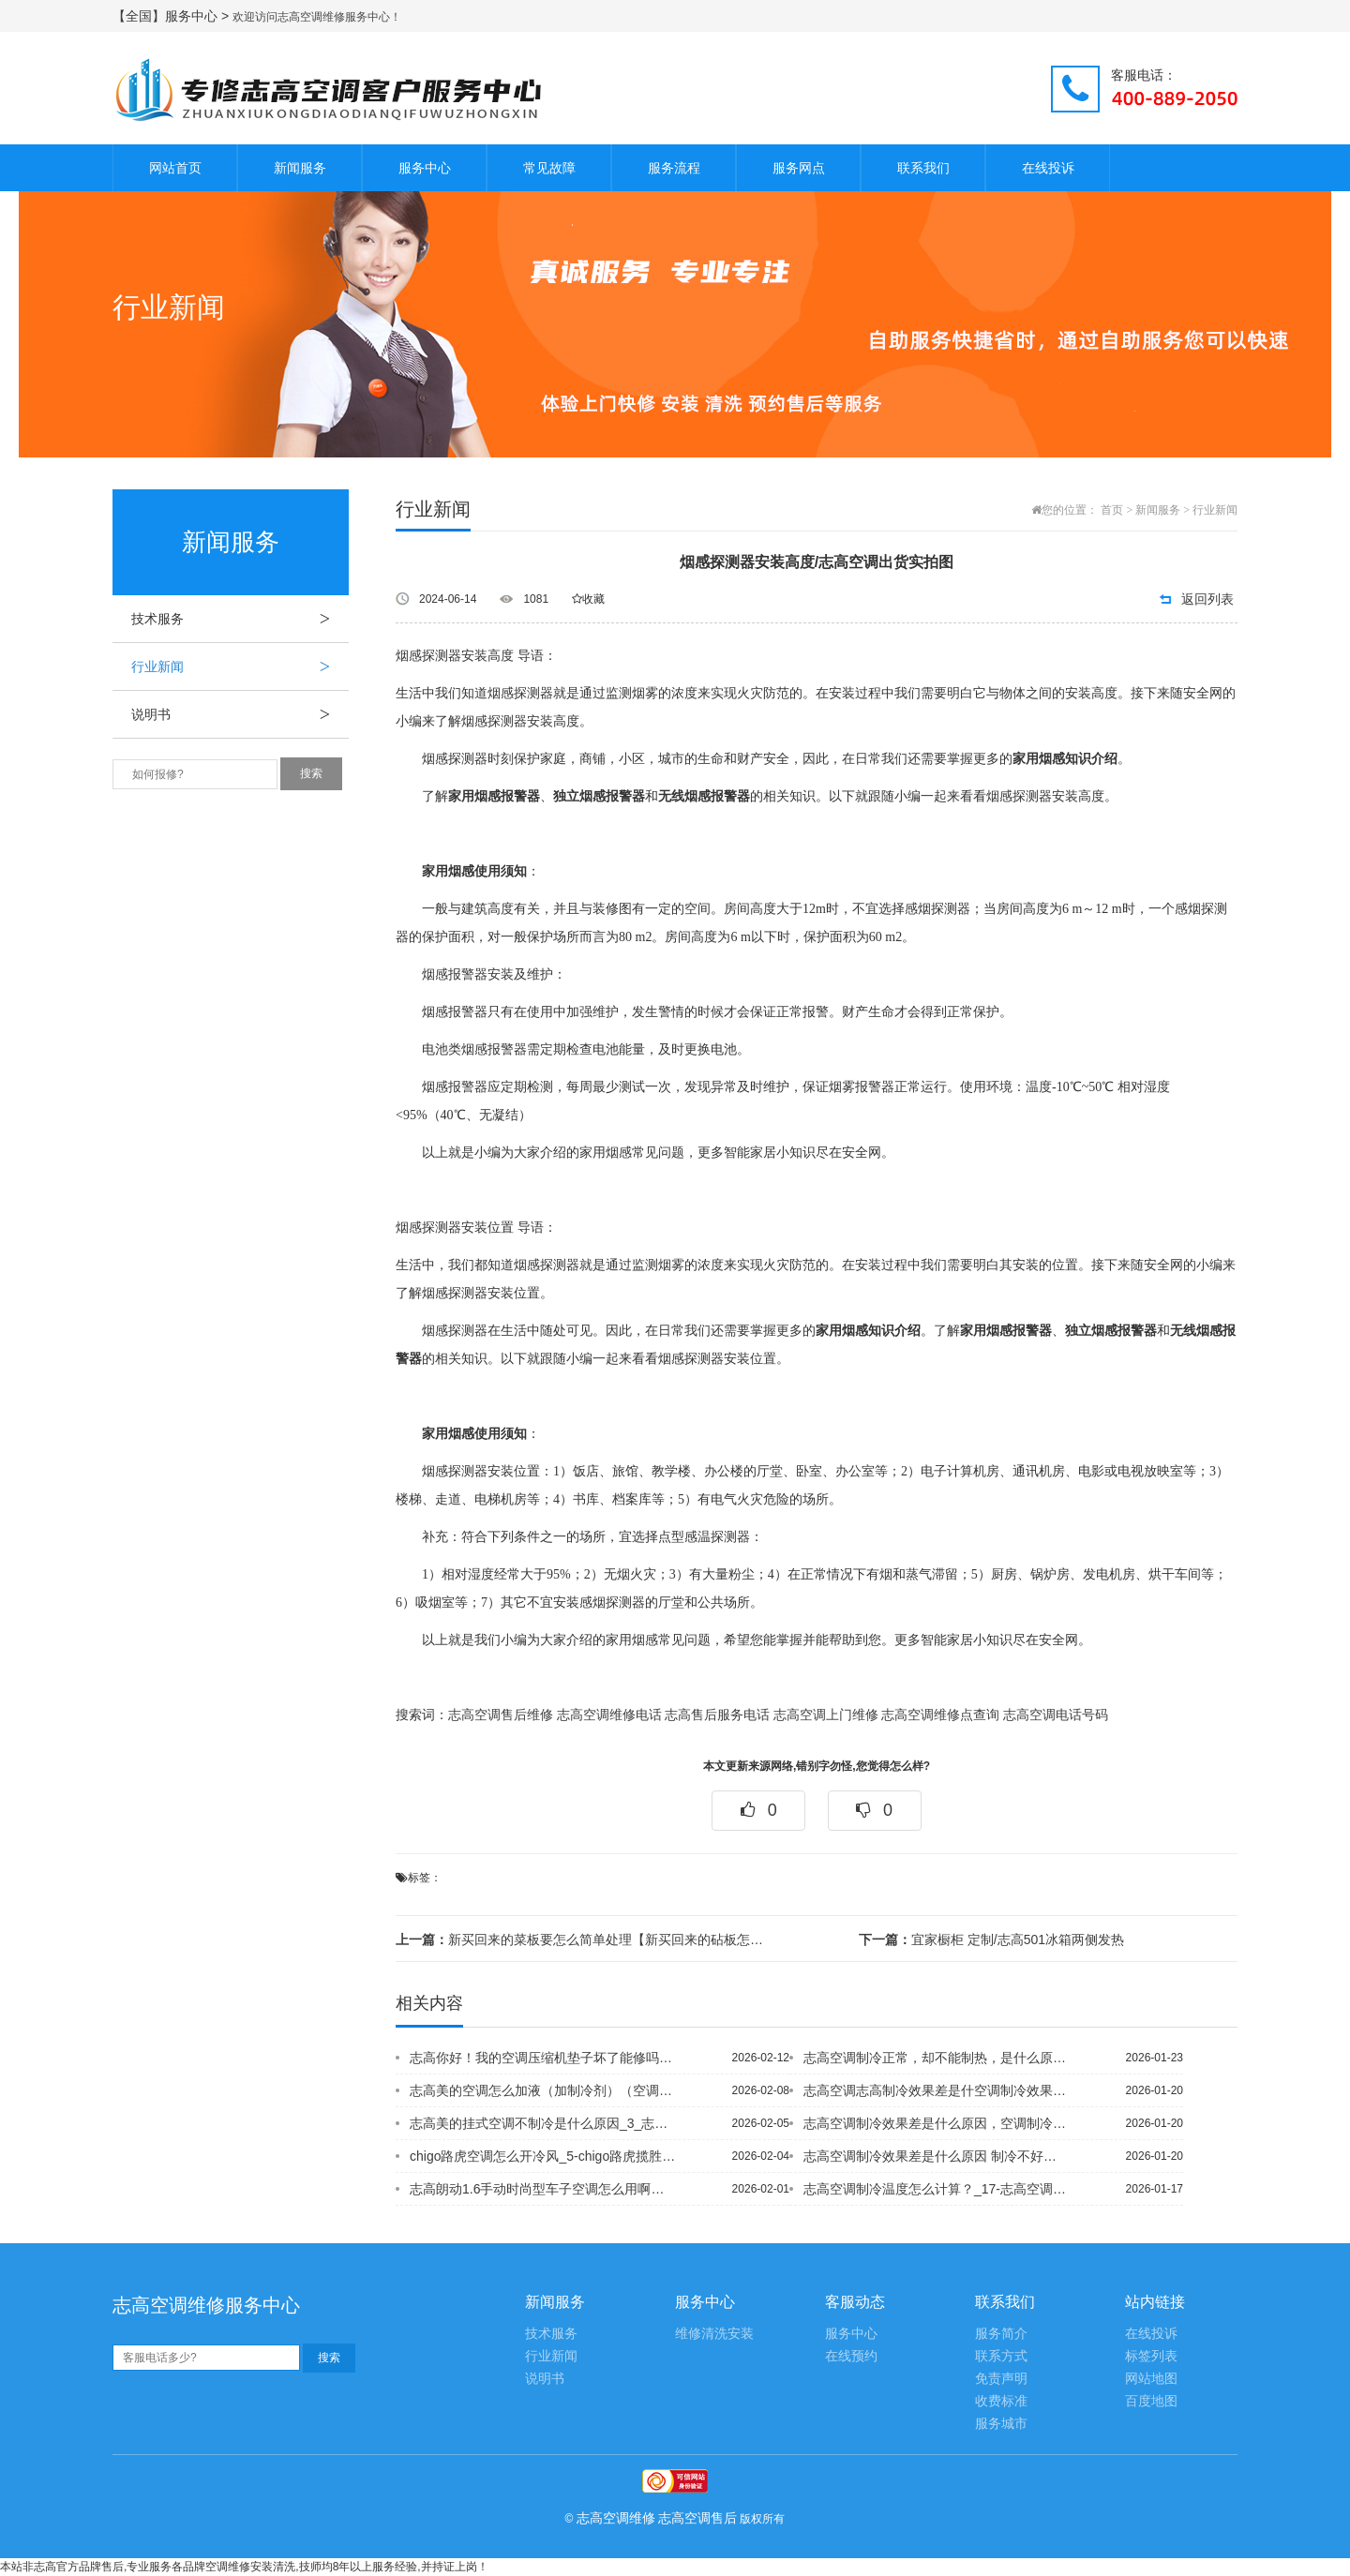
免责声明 (1001, 2379)
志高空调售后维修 (500, 1715)
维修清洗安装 (714, 2334)
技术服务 (240, 618)
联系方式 (1001, 2356)
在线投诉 (1048, 167)
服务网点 (798, 167)
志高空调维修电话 (609, 1715)
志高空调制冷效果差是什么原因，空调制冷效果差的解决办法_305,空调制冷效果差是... (936, 2123)
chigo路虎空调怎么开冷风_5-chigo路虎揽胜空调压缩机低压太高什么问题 (543, 2156)
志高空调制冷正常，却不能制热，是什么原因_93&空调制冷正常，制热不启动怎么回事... (936, 2057)
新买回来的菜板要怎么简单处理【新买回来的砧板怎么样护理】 (585, 1939)
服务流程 (674, 167)
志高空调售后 (697, 2517)
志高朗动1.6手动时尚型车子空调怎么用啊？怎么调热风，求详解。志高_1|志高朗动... (543, 2188)
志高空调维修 (616, 2517)
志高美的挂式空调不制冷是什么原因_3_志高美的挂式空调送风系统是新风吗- (543, 2123)
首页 (1112, 510)
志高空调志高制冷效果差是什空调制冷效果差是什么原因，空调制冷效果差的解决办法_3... (936, 2090)
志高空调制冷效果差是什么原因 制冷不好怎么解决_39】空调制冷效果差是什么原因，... (936, 2156)
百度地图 (1151, 2401)
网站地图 (1151, 2379)
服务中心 (424, 167)
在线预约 (851, 2356)
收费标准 (1001, 2401)
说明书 (240, 714)
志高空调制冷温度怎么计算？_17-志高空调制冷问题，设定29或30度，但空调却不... (936, 2188)
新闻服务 (300, 167)
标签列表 (1151, 2356)
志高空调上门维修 (825, 1715)
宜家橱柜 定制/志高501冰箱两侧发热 (991, 1939)
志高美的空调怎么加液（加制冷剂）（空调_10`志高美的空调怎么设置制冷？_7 (543, 2090)
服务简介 (1001, 2334)
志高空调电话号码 (1055, 1715)
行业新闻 (240, 666)
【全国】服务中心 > (172, 15)
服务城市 (1001, 2424)
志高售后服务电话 (717, 1715)
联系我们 (923, 167)
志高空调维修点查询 (940, 1715)
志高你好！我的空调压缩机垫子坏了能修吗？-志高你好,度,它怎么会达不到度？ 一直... (543, 2057)
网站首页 (175, 167)
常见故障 (549, 167)
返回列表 (1207, 599)
